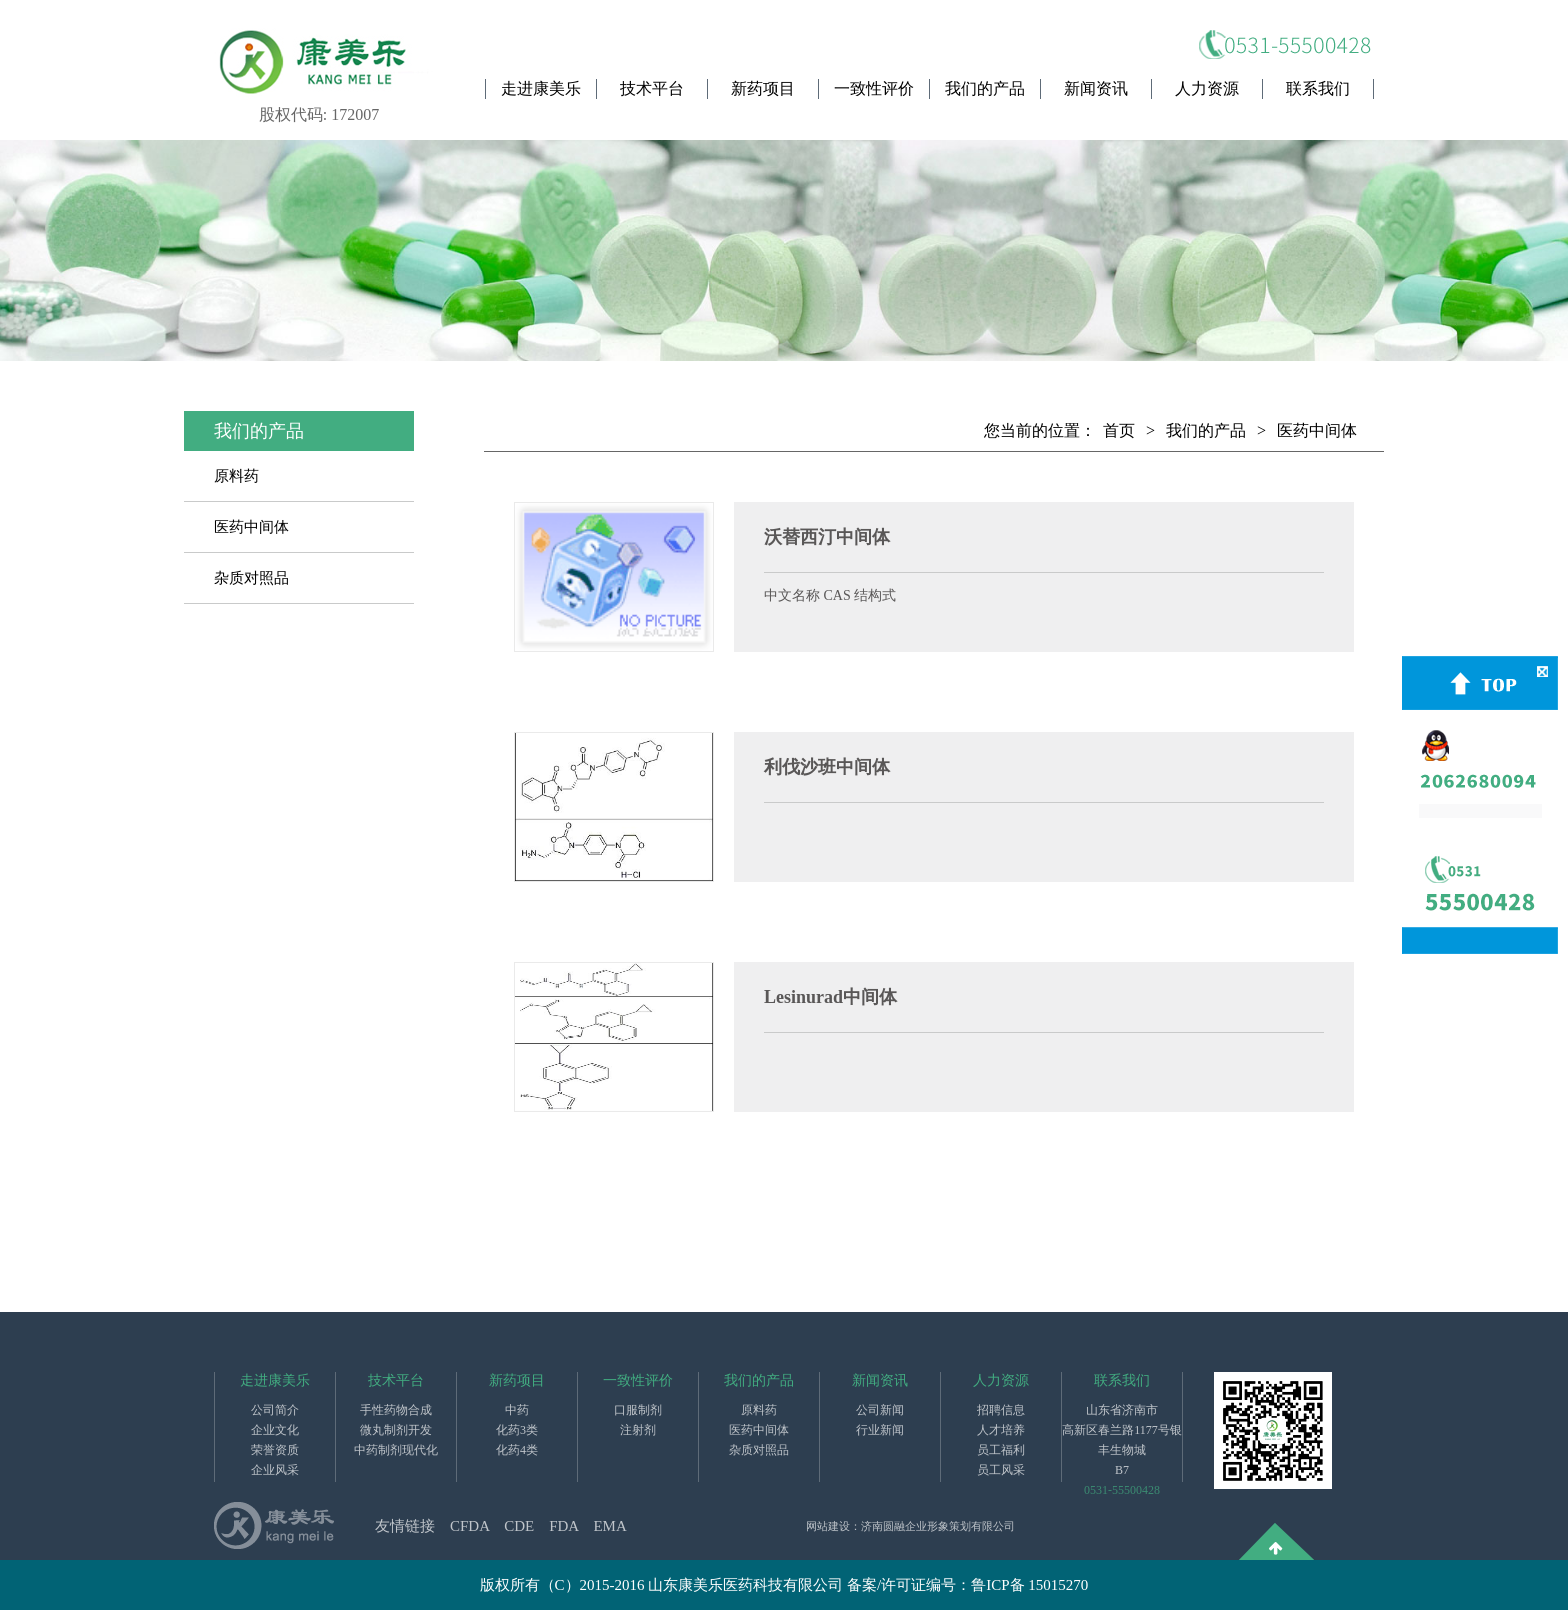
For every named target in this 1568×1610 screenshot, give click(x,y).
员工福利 (1001, 1450)
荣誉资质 (275, 1450)
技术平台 (652, 88)
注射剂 (638, 1430)
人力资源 (1207, 88)
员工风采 (1001, 1470)
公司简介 (275, 1410)
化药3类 (517, 1430)
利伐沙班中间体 (827, 767)
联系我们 (1318, 88)
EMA (609, 1526)
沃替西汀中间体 (827, 537)
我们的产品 (985, 88)
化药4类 (517, 1450)
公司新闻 (880, 1410)
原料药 (236, 476)
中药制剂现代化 (396, 1450)
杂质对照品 (251, 578)
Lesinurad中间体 (830, 997)
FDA (563, 1526)
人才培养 (1001, 1430)
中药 (517, 1410)
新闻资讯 (1096, 88)
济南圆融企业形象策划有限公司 (938, 1526)
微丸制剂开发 (396, 1430)
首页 (1119, 430)
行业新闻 (880, 1430)
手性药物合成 (396, 1410)
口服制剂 (638, 1410)
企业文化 (275, 1430)
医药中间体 (251, 527)
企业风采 (275, 1470)
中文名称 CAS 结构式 (830, 595)
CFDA (469, 1526)
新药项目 (763, 88)
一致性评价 (874, 88)
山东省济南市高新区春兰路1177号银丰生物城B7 (1122, 1440)
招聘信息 (1001, 1410)
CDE (519, 1526)
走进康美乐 (541, 88)
